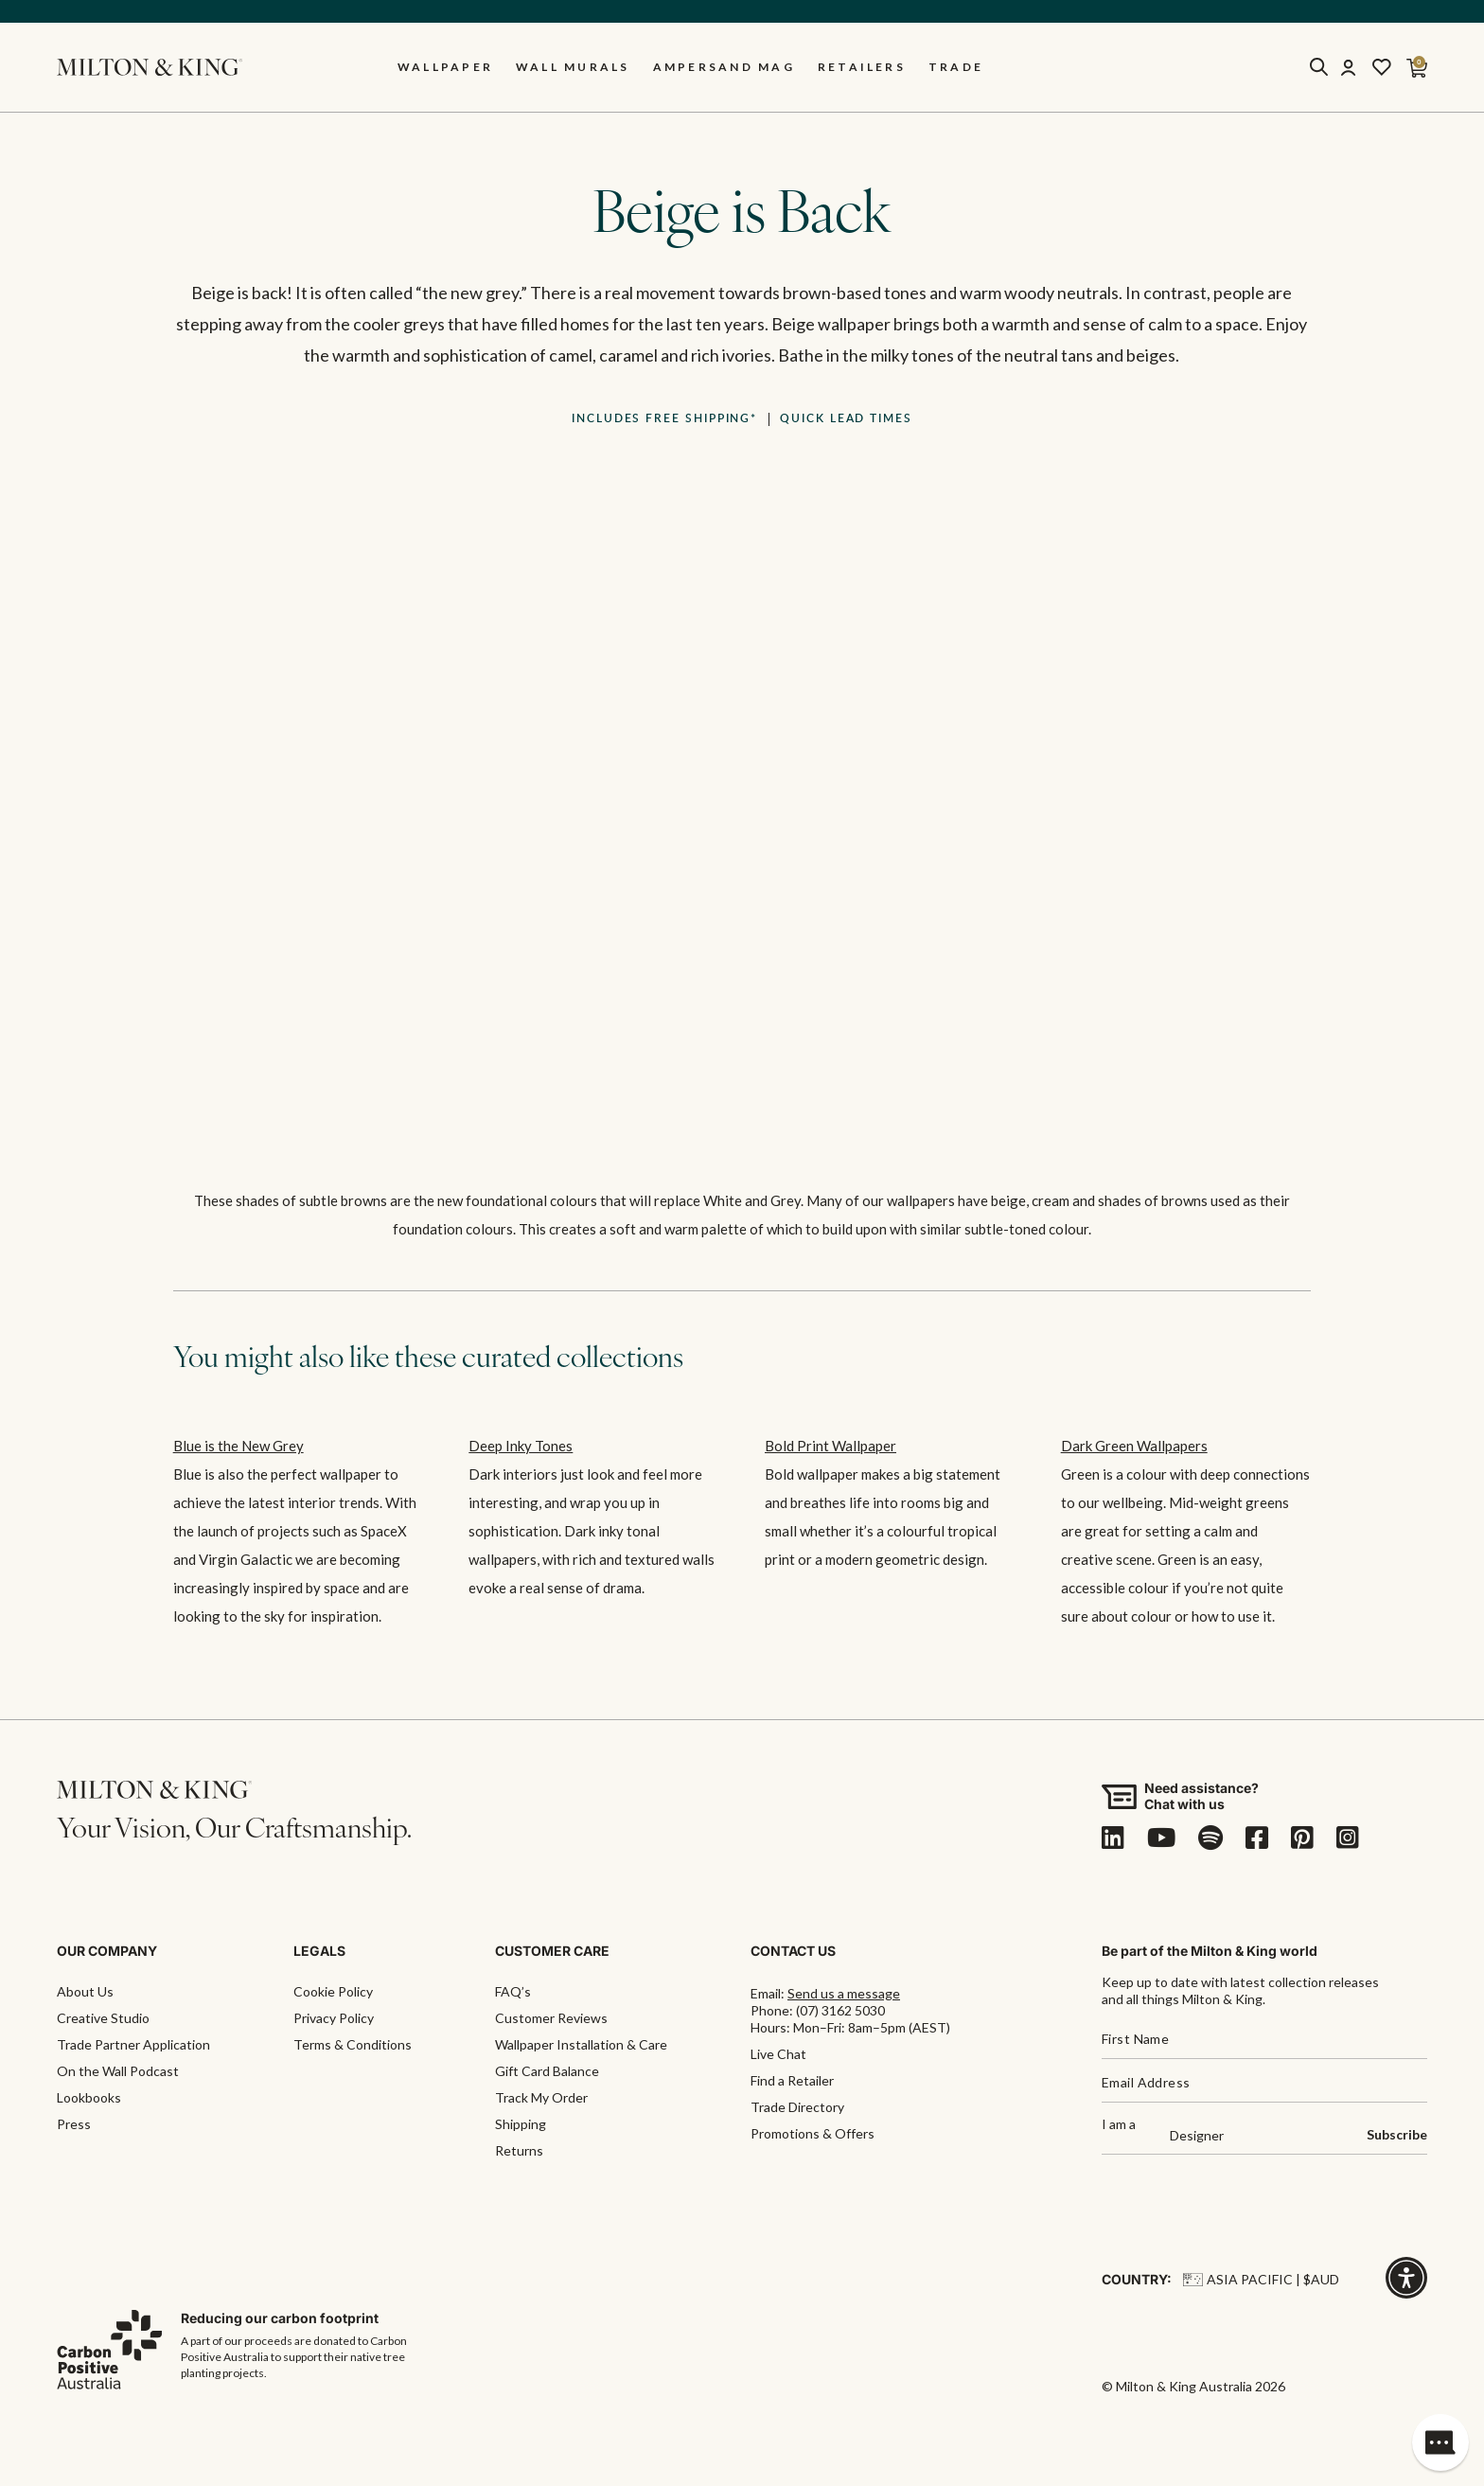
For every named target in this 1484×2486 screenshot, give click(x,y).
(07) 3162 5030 (840, 2010)
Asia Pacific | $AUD (1261, 2279)
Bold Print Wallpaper (830, 1445)
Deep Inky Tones (520, 1445)
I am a (1119, 2125)
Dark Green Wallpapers (1134, 1445)
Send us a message (843, 1993)
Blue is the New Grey (238, 1445)
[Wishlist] (1381, 67)
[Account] (1347, 67)
